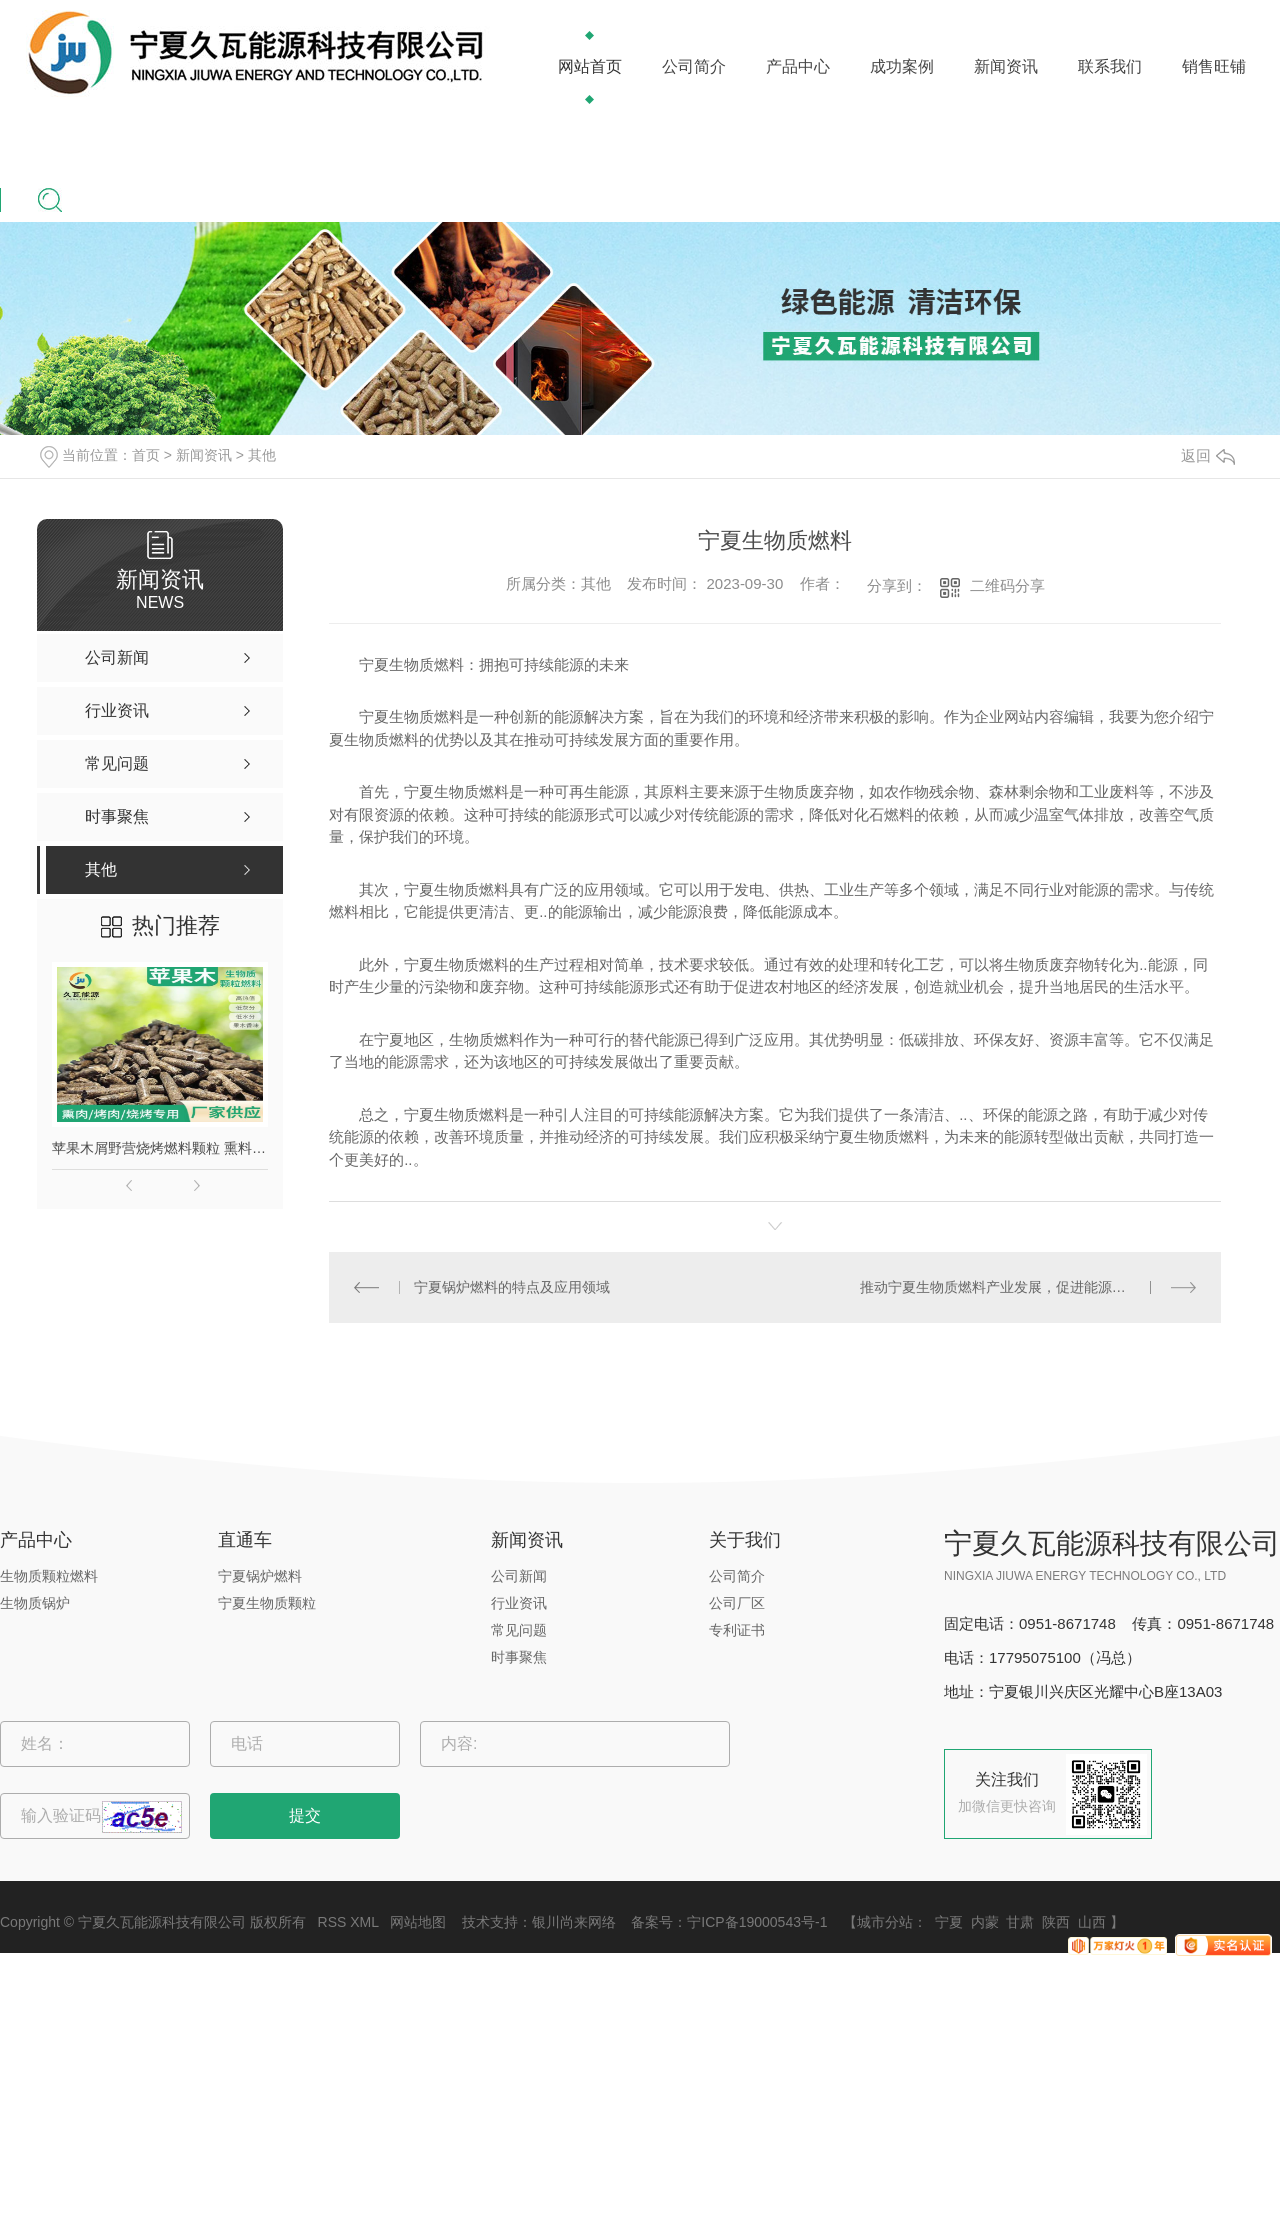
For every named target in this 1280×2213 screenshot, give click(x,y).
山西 (1092, 1922)
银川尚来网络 (574, 1922)
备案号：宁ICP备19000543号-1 (729, 1922)
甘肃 (1020, 1922)
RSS (332, 1922)
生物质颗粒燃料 (49, 1576)
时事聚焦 (519, 1657)
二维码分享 (1007, 585)
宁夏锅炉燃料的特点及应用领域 (512, 1287)
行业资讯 (519, 1603)
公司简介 (694, 66)
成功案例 (902, 66)
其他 (262, 455)
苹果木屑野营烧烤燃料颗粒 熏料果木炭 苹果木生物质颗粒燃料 (160, 1148)
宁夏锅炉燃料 (260, 1576)
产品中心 (798, 66)
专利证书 (737, 1630)
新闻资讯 (1006, 66)
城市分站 (885, 1922)
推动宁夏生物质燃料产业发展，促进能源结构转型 (1014, 1287)
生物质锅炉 (35, 1603)
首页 (146, 455)
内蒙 (985, 1922)
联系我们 (1110, 66)
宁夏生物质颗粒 (267, 1603)
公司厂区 (737, 1603)
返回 (1208, 455)
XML (364, 1922)
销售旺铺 (1214, 66)
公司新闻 (519, 1576)
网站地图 (418, 1922)
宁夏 (949, 1922)
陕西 (1056, 1922)
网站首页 (590, 66)
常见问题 (519, 1630)
